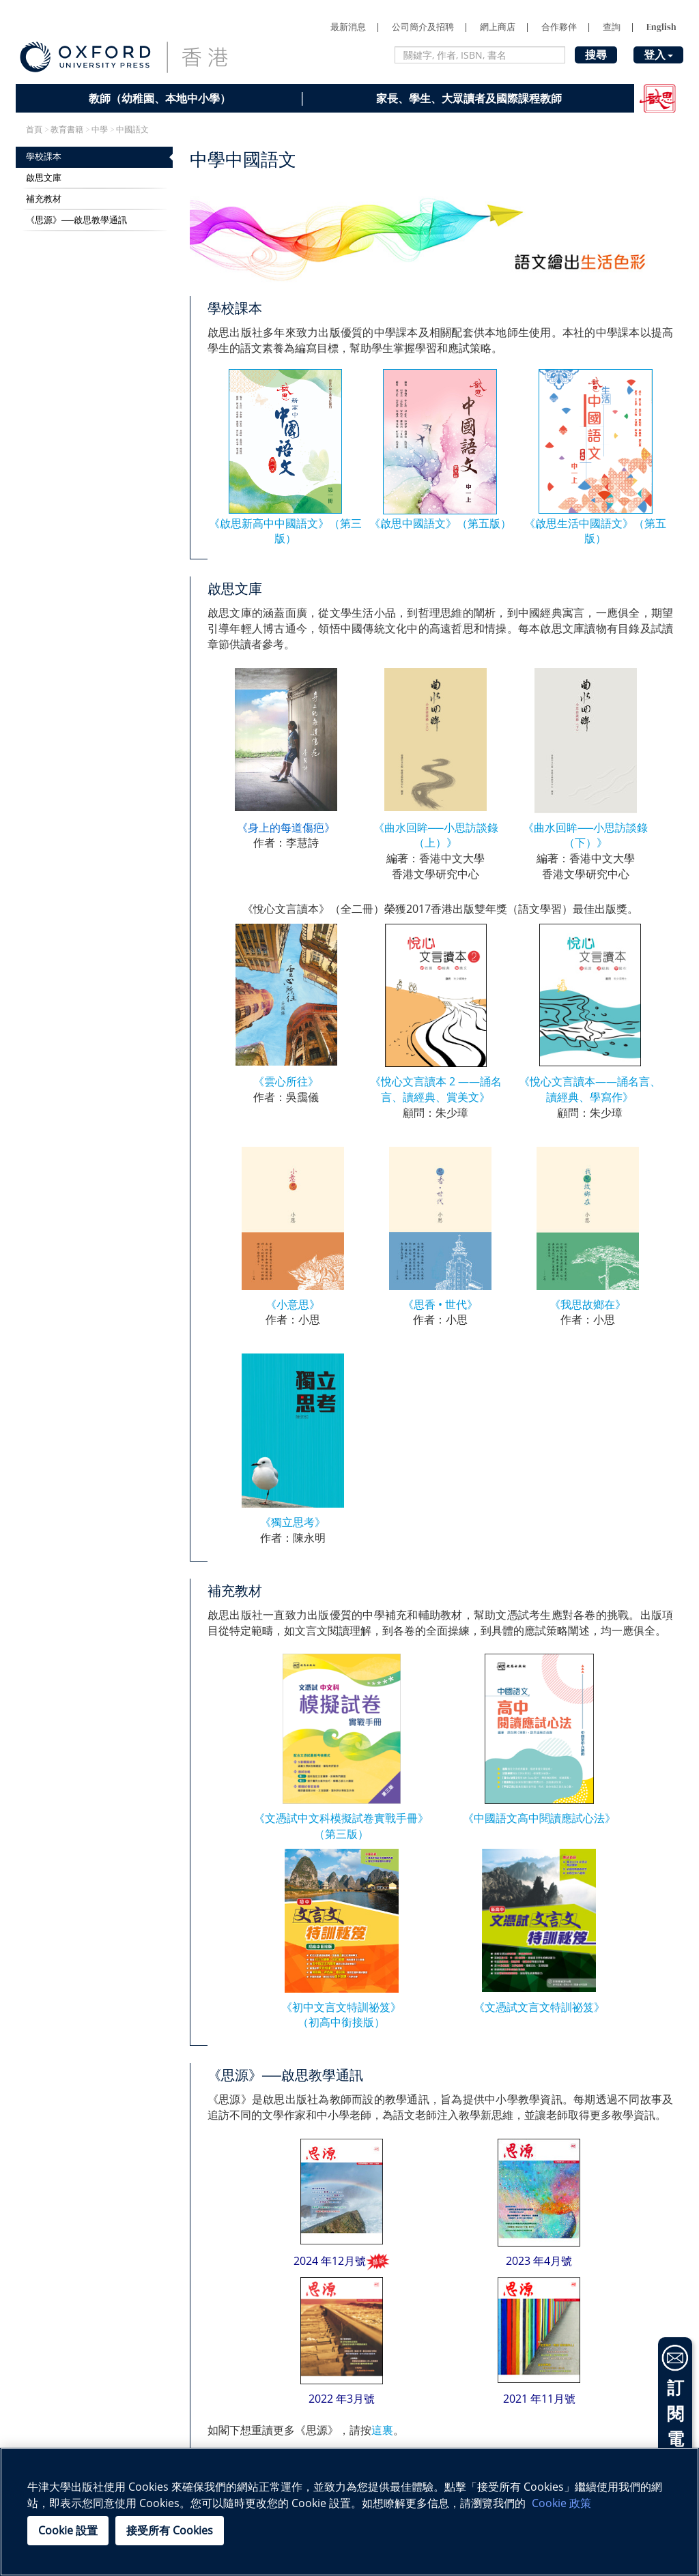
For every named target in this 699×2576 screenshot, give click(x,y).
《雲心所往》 (286, 1081)
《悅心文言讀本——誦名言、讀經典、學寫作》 (590, 1089)
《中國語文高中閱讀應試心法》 (539, 1818)
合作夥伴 (559, 27)
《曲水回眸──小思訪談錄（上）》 (435, 835)
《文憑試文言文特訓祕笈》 (539, 2007)
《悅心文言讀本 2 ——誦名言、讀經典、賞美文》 (436, 1089)
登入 (658, 54)
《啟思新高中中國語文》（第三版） (285, 531)
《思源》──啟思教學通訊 (76, 220)
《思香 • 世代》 (440, 1304)
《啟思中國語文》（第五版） (440, 523)
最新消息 (348, 27)
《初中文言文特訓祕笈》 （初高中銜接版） (341, 2015)
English (661, 27)
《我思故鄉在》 (588, 1304)
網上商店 (497, 27)
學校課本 (43, 156)
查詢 (611, 27)
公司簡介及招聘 (423, 27)
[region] (349, 2512)
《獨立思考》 (293, 1522)
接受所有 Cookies (169, 2530)
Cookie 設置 (68, 2530)
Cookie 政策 (561, 2503)
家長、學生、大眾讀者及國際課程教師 (469, 98)
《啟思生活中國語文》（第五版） (595, 531)
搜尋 (596, 54)
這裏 (382, 2430)
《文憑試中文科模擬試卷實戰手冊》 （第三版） (341, 1826)
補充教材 (43, 199)
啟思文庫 (43, 178)
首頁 (34, 129)
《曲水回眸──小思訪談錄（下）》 (585, 835)
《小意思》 (293, 1304)
